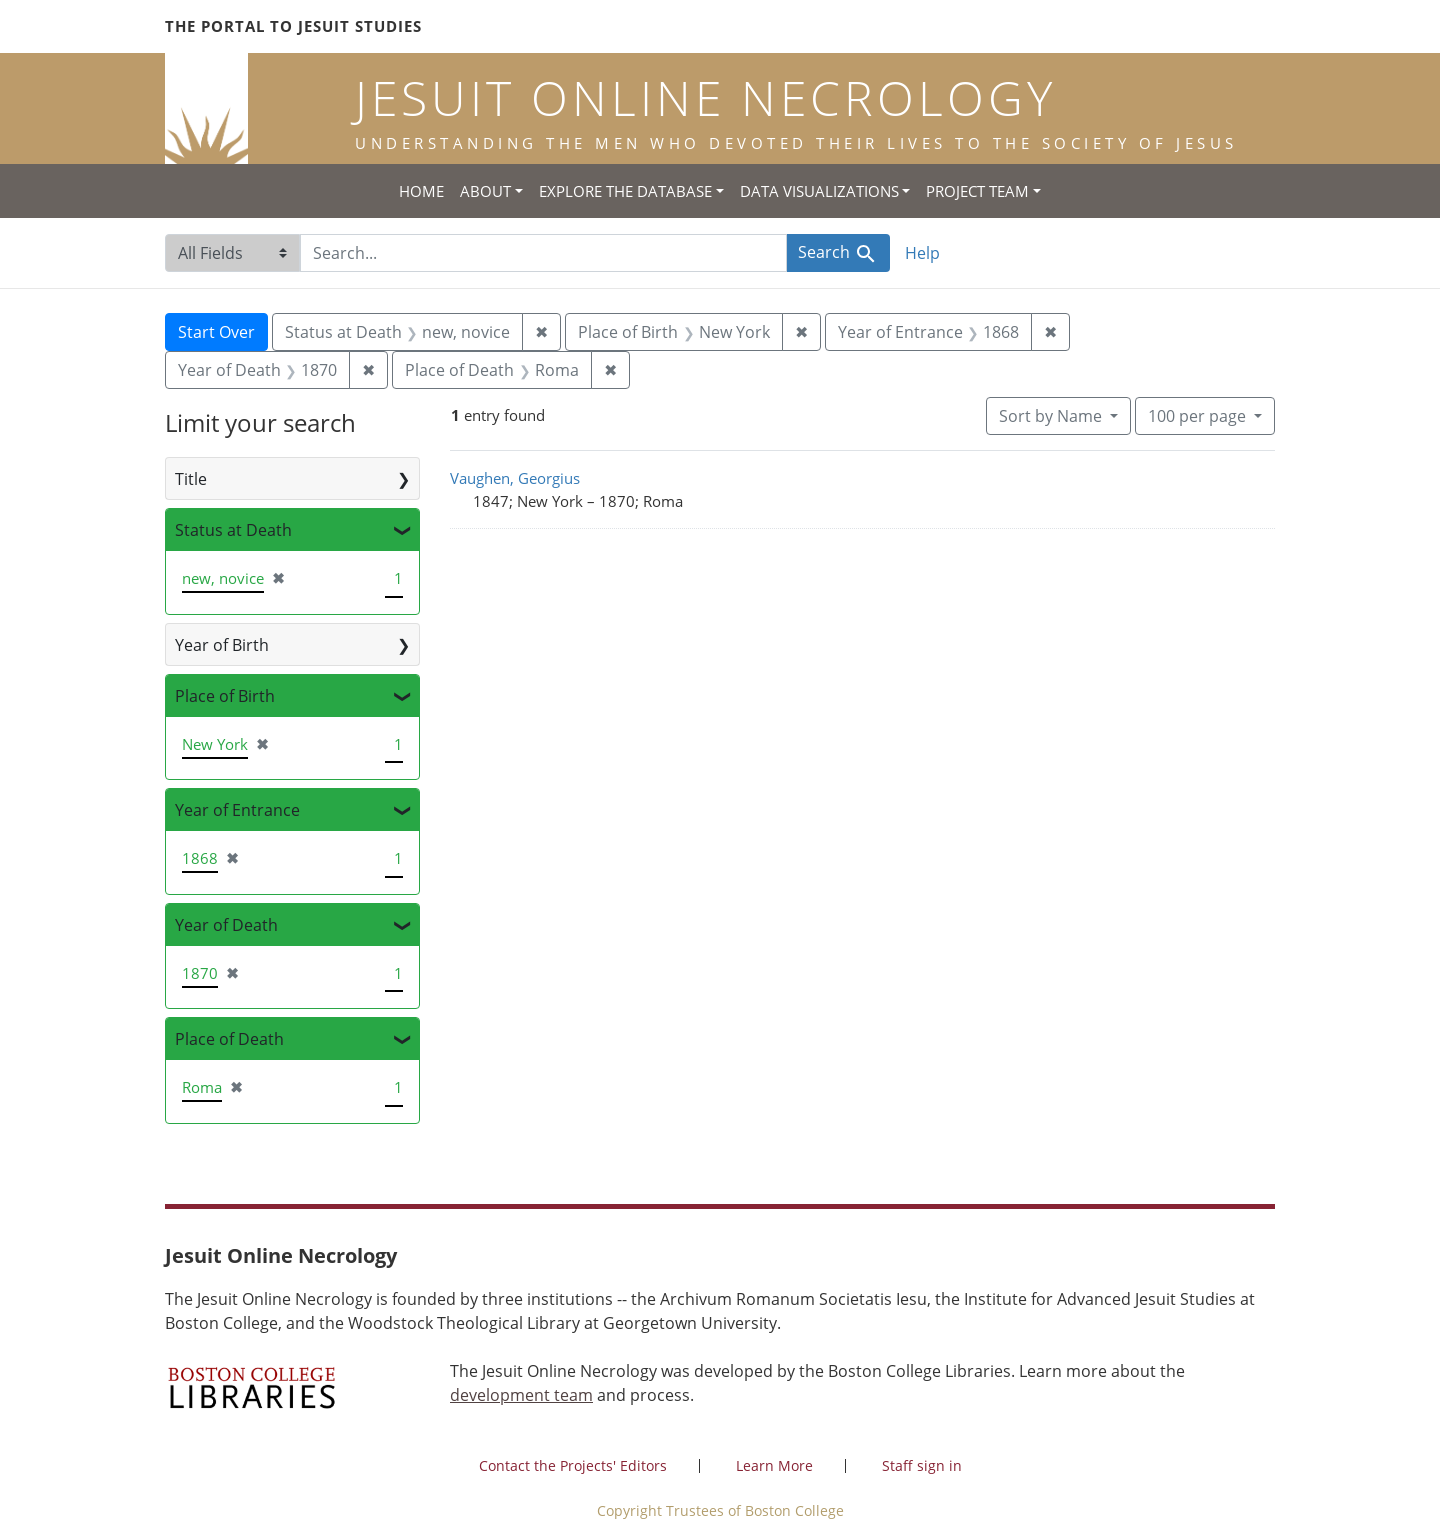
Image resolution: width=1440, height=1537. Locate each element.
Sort (1052, 416)
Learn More (774, 1465)
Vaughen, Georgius (515, 478)
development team (521, 1395)
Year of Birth (222, 645)
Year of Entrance (237, 810)
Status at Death (233, 530)
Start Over (216, 332)
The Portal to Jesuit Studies (293, 26)
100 (1199, 415)
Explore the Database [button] (625, 191)
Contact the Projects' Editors (573, 1465)
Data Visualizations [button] (819, 191)
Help (922, 253)
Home (421, 191)
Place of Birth (225, 696)
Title (191, 479)
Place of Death (229, 1039)
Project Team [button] (977, 191)
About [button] (485, 191)
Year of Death (226, 925)
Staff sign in (922, 1465)
